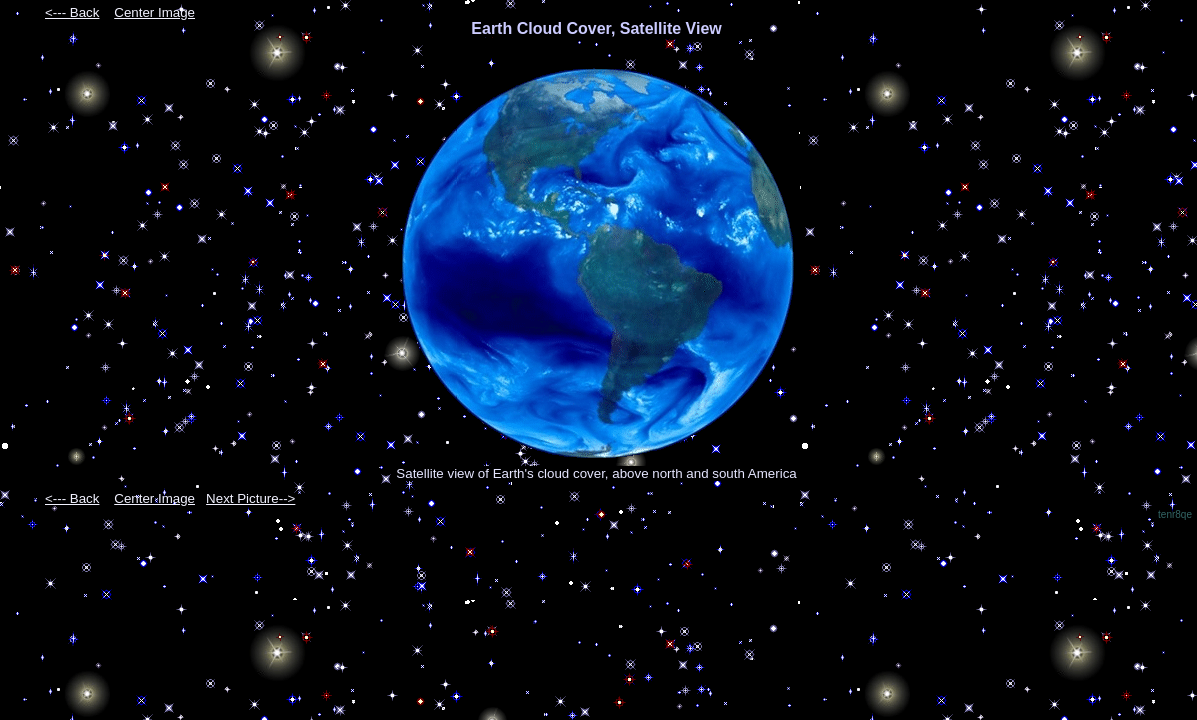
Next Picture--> (250, 498)
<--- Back (72, 12)
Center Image (154, 12)
